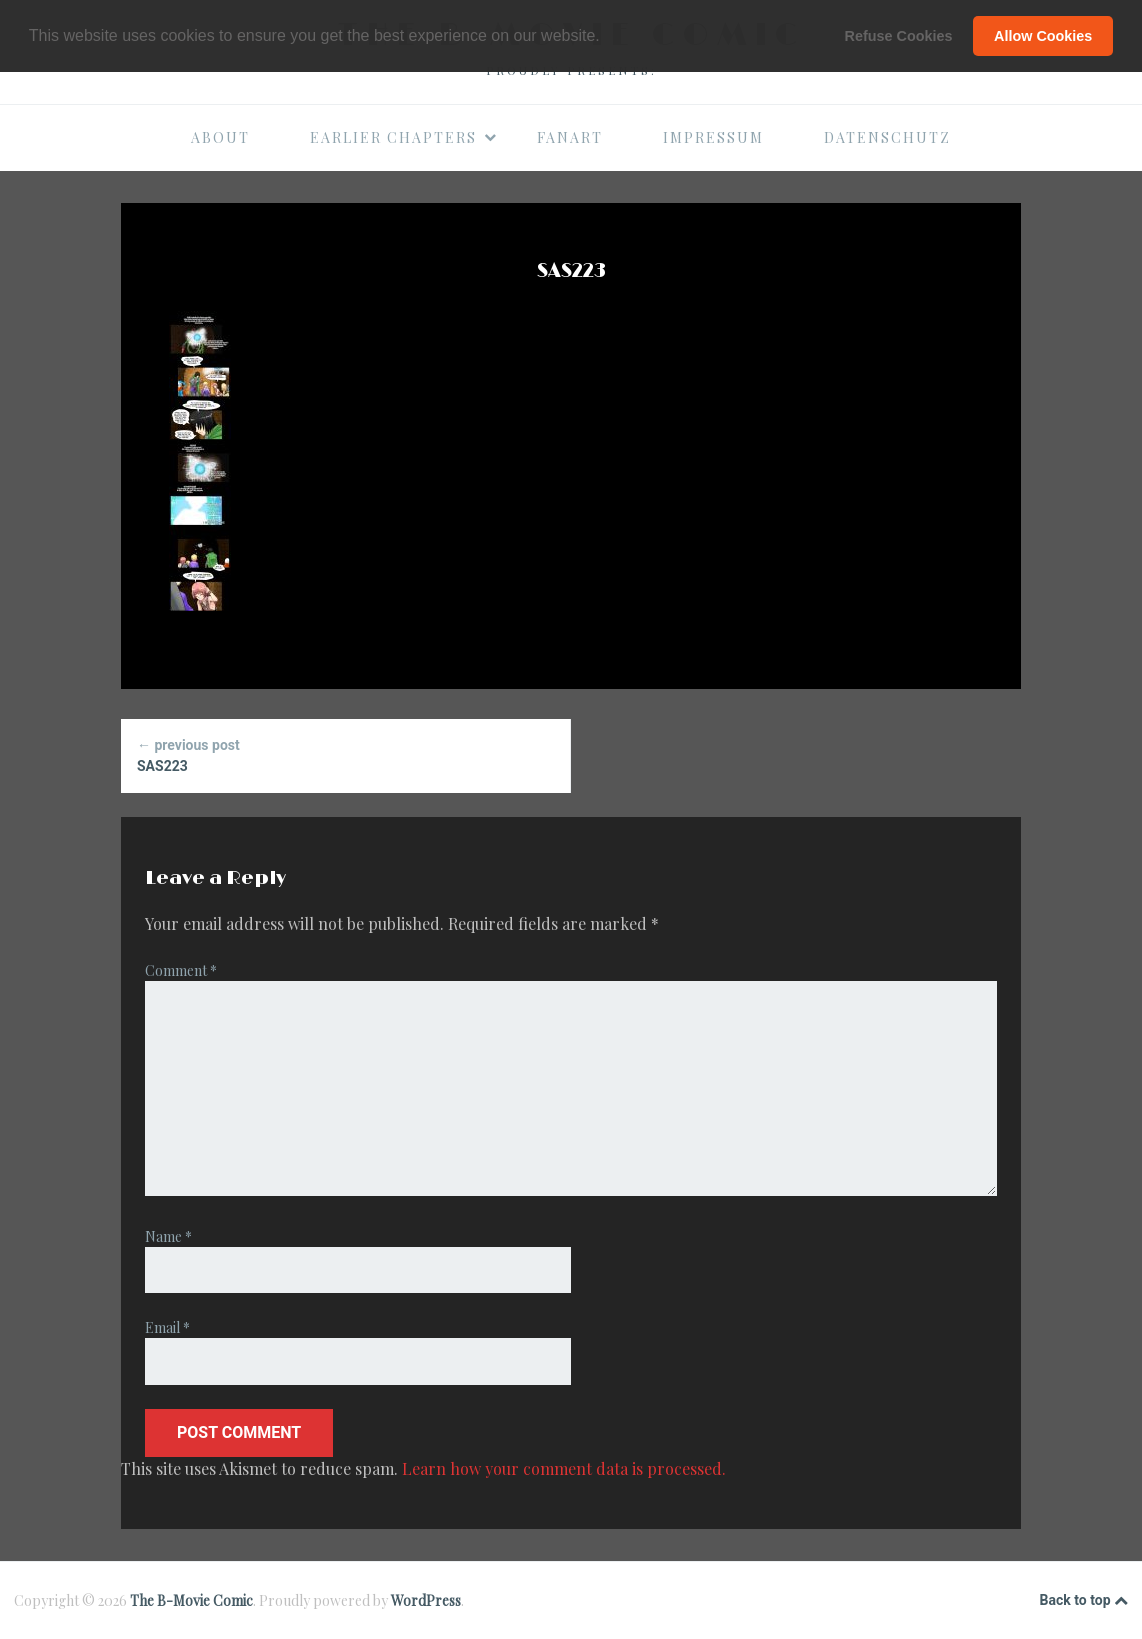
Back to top (1084, 1601)
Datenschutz (887, 137)
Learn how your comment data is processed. (564, 1468)
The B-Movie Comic (191, 1600)
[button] (607, 37)
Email (167, 1327)
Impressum (713, 137)
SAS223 (345, 754)
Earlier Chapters (404, 137)
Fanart (570, 137)
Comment (181, 970)
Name (168, 1236)
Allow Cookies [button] (1043, 36)
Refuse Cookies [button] (899, 36)
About (220, 137)
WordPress (426, 1600)
